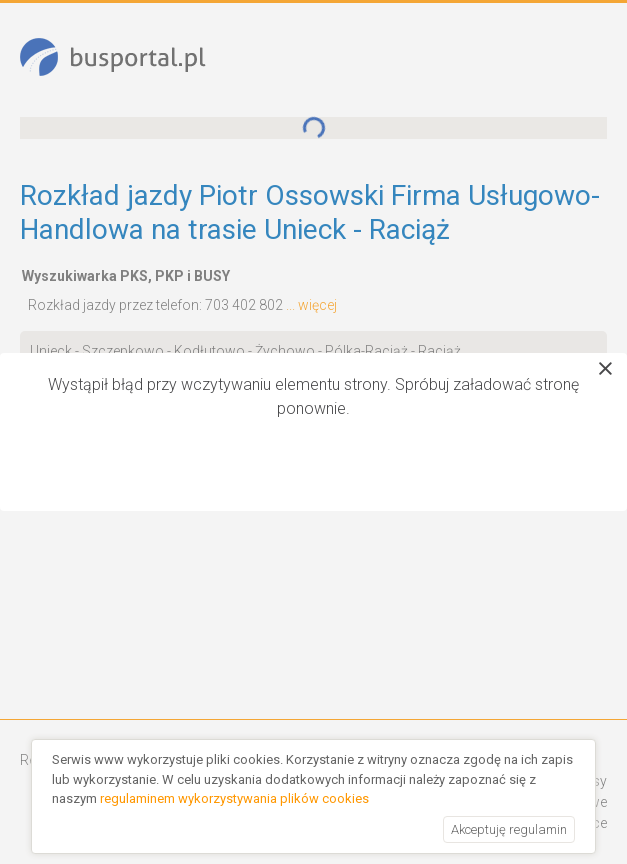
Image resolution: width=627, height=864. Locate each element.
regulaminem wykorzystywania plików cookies (234, 798)
